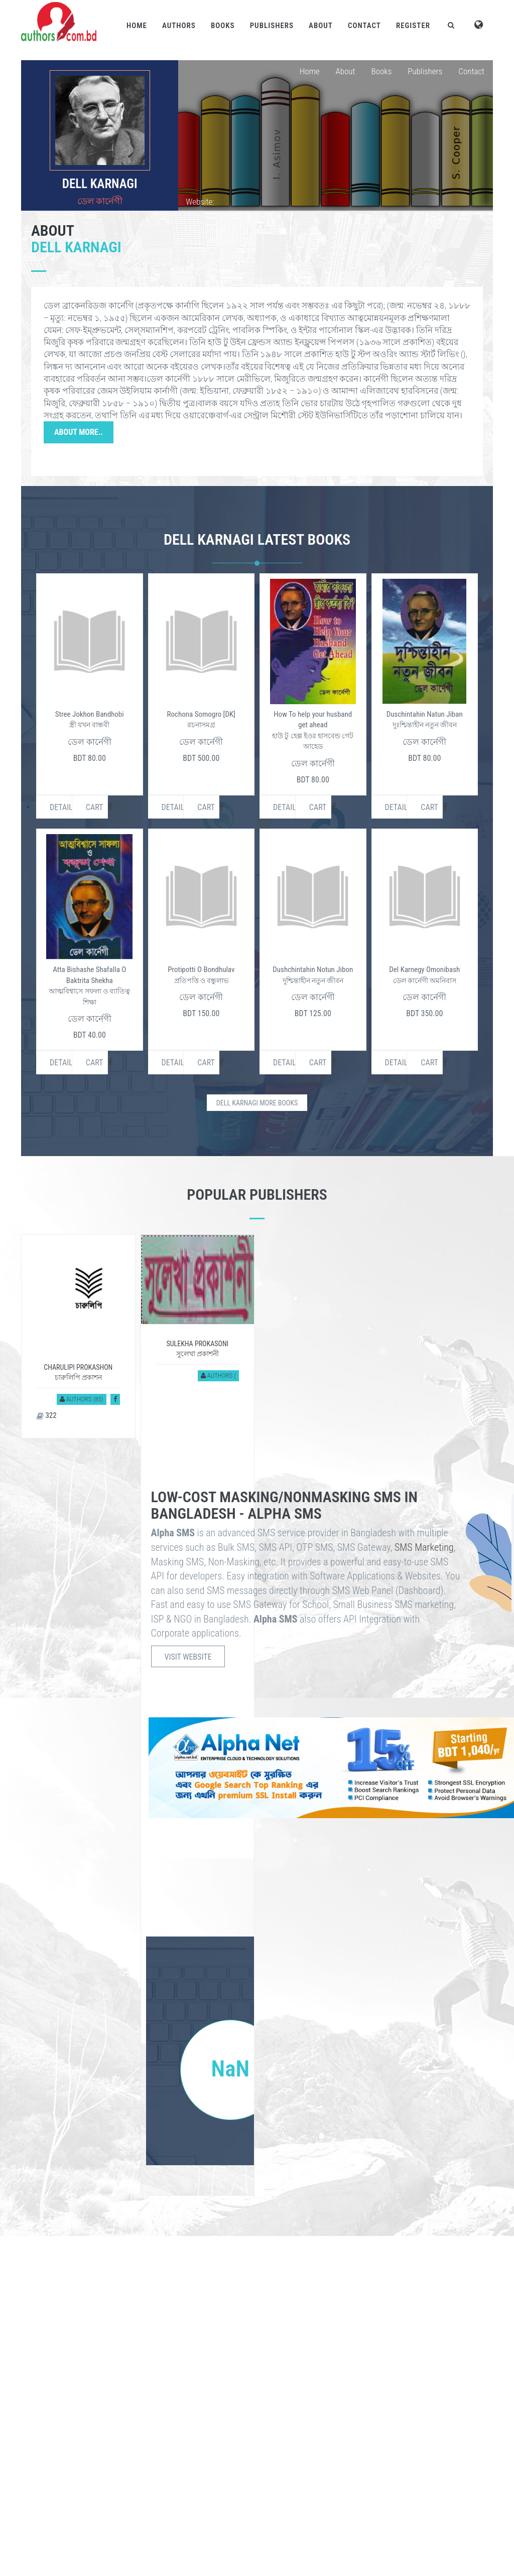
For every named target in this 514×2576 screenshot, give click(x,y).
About (321, 25)
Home (136, 25)
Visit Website (188, 1657)
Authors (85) (81, 1399)
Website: (200, 202)
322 (47, 1415)
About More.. (78, 432)
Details (61, 807)
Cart (94, 807)
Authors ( (218, 1375)
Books (223, 25)
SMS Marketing (424, 1547)
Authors (179, 25)
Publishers (272, 25)
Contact (364, 25)
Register (413, 25)
